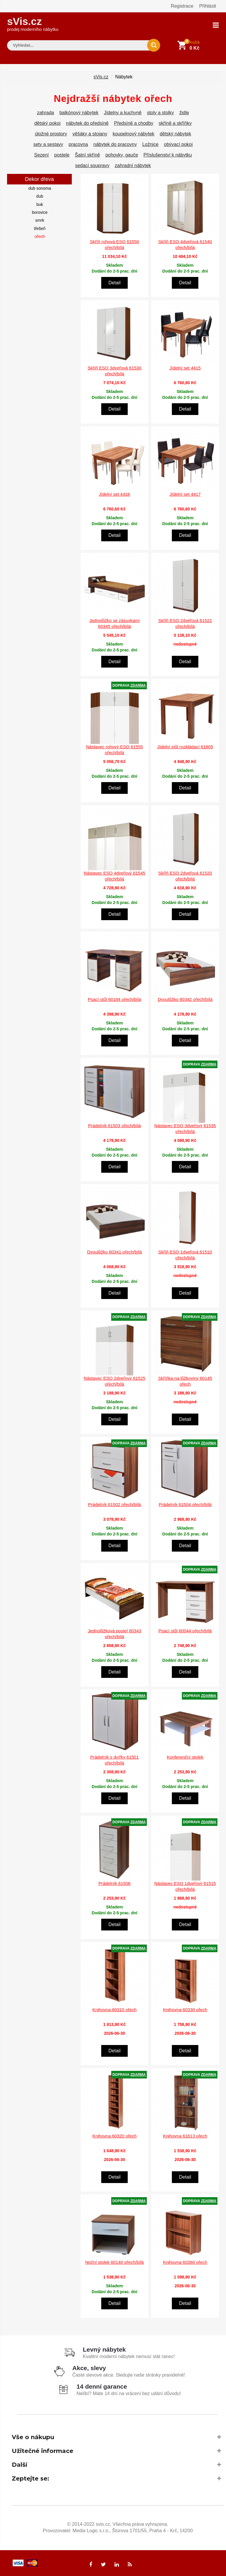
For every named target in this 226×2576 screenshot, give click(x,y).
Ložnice (150, 143)
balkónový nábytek (79, 111)
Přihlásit (207, 6)
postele (61, 154)
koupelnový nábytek (133, 132)
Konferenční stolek (185, 1756)
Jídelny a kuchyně (123, 111)
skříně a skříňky (175, 122)
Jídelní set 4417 (185, 493)
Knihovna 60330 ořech (185, 2008)
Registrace (182, 6)
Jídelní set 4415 (185, 366)
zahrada (45, 111)
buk (39, 203)
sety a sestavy (48, 143)
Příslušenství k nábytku (167, 154)
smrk (39, 219)
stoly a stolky (160, 111)
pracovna (78, 143)
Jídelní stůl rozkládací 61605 (185, 745)
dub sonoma (39, 187)
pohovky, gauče (121, 154)
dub (39, 195)
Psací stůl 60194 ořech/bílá (114, 998)
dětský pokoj (47, 122)
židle (184, 111)
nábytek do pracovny (115, 143)
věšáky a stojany (89, 132)
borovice (40, 211)
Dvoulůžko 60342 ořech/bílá (185, 998)
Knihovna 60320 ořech (114, 2135)
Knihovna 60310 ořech (114, 2008)
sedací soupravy (92, 164)
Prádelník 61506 (114, 1882)
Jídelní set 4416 (114, 493)
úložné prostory (51, 132)
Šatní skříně (87, 154)
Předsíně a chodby (133, 122)
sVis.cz (32, 23)
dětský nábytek (175, 132)
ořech (39, 235)
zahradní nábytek (133, 164)
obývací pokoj (178, 143)
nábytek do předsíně (87, 122)
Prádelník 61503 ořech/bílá (114, 1124)
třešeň (40, 227)
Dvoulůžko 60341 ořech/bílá (114, 1250)
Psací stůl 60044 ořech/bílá (185, 1629)
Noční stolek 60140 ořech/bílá (114, 2261)
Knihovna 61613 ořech (185, 2135)
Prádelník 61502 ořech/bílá (114, 1503)
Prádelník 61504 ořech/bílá (185, 1503)
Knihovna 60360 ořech (185, 2261)
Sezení (41, 154)
